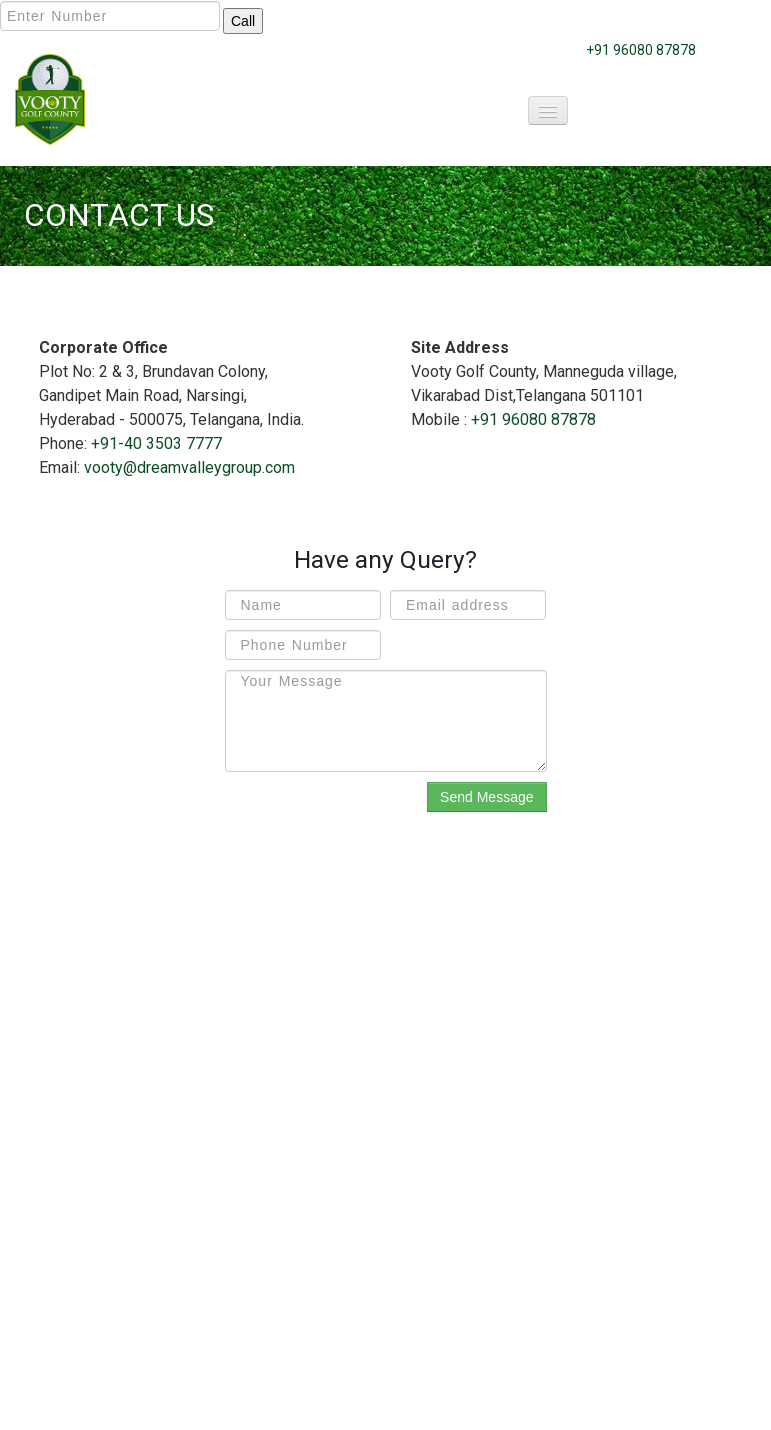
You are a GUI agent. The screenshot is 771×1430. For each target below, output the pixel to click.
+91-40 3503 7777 (156, 443)
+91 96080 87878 (641, 50)
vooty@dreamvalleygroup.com (189, 467)
